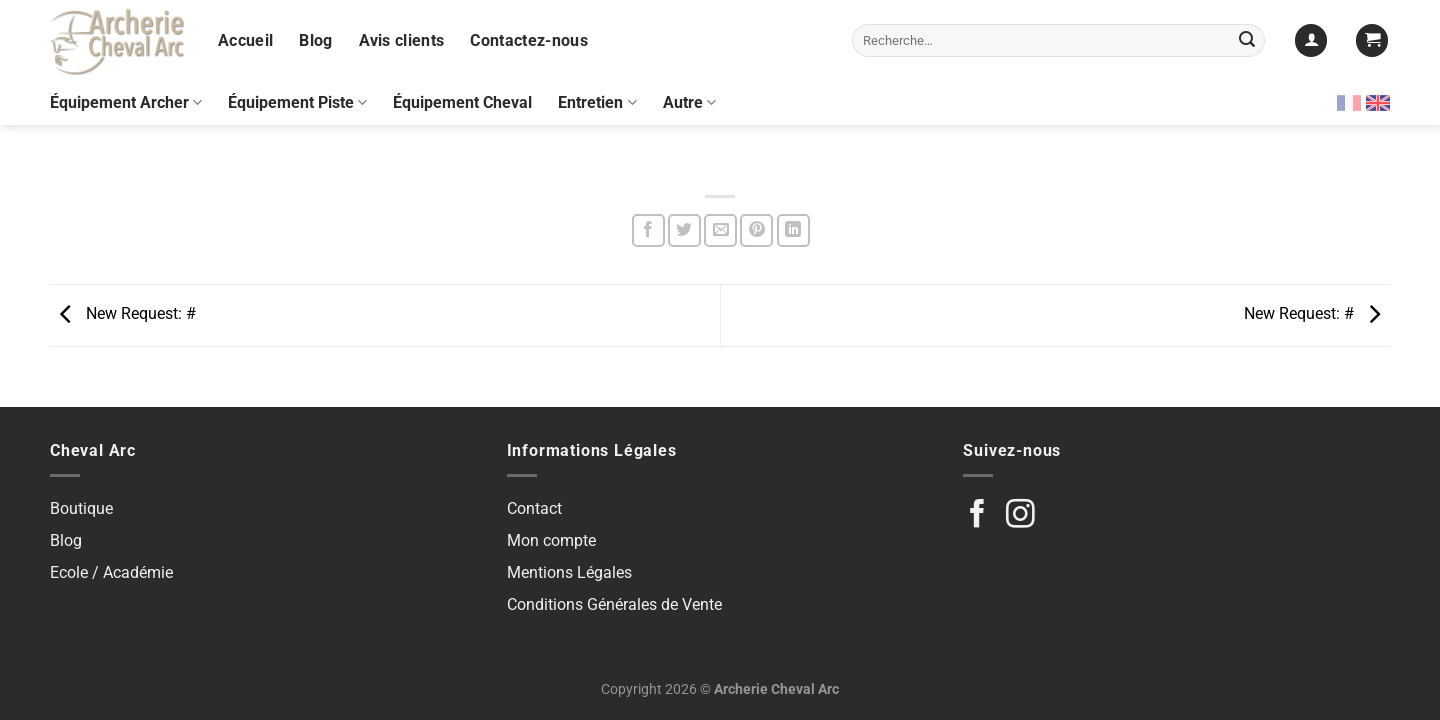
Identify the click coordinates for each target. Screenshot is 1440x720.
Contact (534, 508)
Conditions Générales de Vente (614, 604)
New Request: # (123, 314)
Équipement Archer (126, 103)
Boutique (81, 508)
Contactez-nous (528, 40)
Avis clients (402, 40)
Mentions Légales (569, 572)
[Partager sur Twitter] (684, 230)
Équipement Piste (297, 103)
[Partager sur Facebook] (648, 230)
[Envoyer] (1247, 41)
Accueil (245, 40)
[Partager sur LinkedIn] (793, 230)
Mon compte (551, 540)
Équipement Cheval (462, 102)
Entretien (597, 103)
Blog (315, 40)
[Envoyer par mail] (720, 230)
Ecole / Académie (111, 572)
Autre (689, 103)
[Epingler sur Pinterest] (756, 230)
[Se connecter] (1311, 40)
